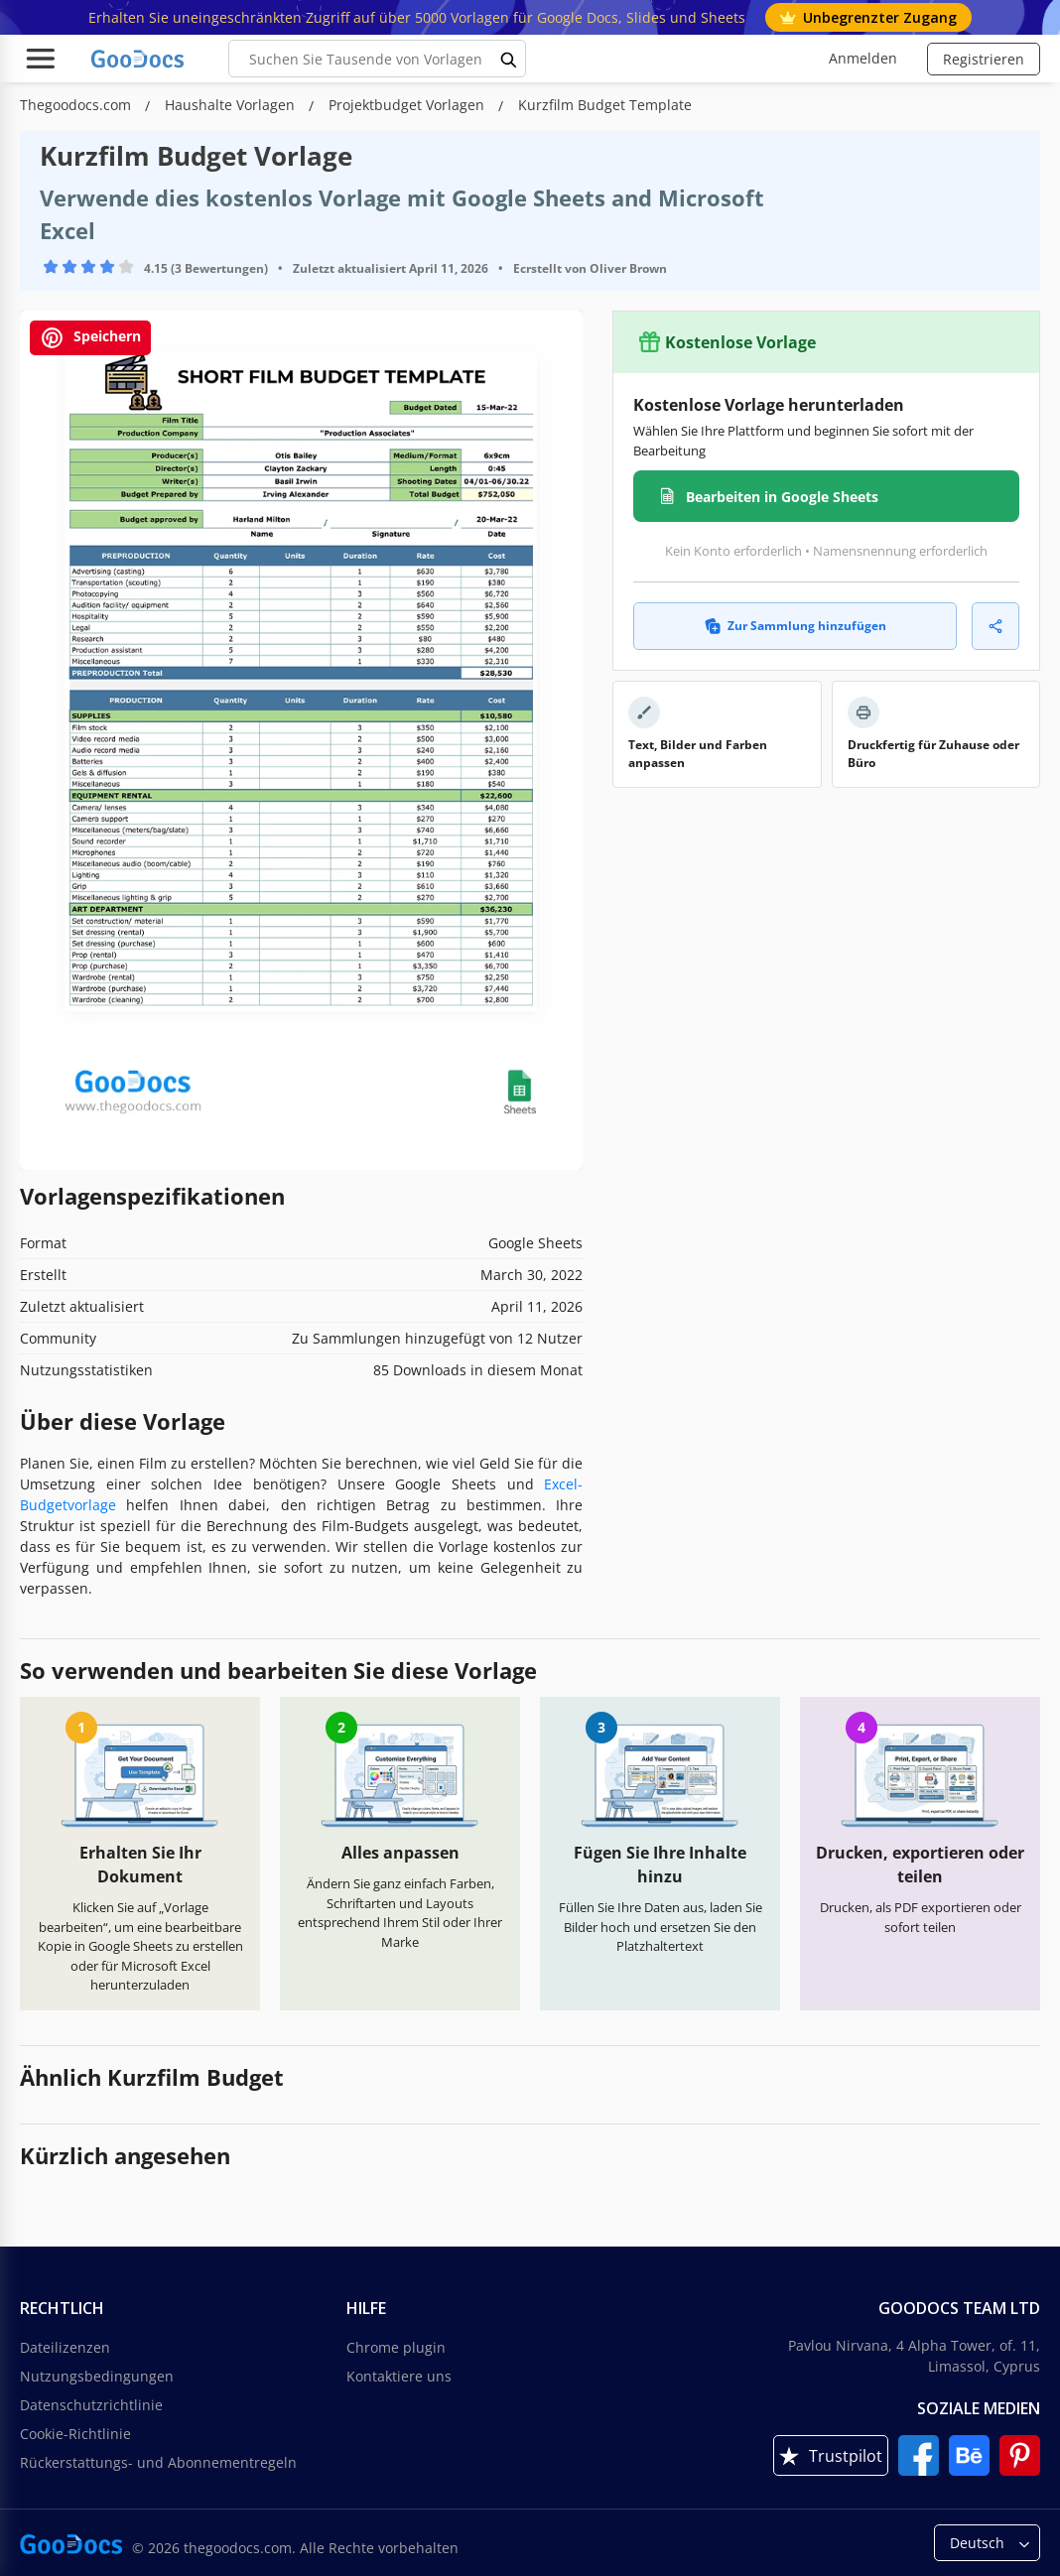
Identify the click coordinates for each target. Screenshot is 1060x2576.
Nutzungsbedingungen (97, 2376)
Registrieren (983, 59)
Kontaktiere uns (399, 2376)
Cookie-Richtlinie (75, 2433)
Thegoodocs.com (77, 104)
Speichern (90, 337)
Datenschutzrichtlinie (91, 2404)
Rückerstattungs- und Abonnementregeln (158, 2462)
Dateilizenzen (65, 2347)
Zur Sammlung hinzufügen (795, 625)
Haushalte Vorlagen (232, 104)
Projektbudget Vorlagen (408, 104)
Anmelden (863, 58)
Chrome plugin (396, 2347)
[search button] (509, 58)
